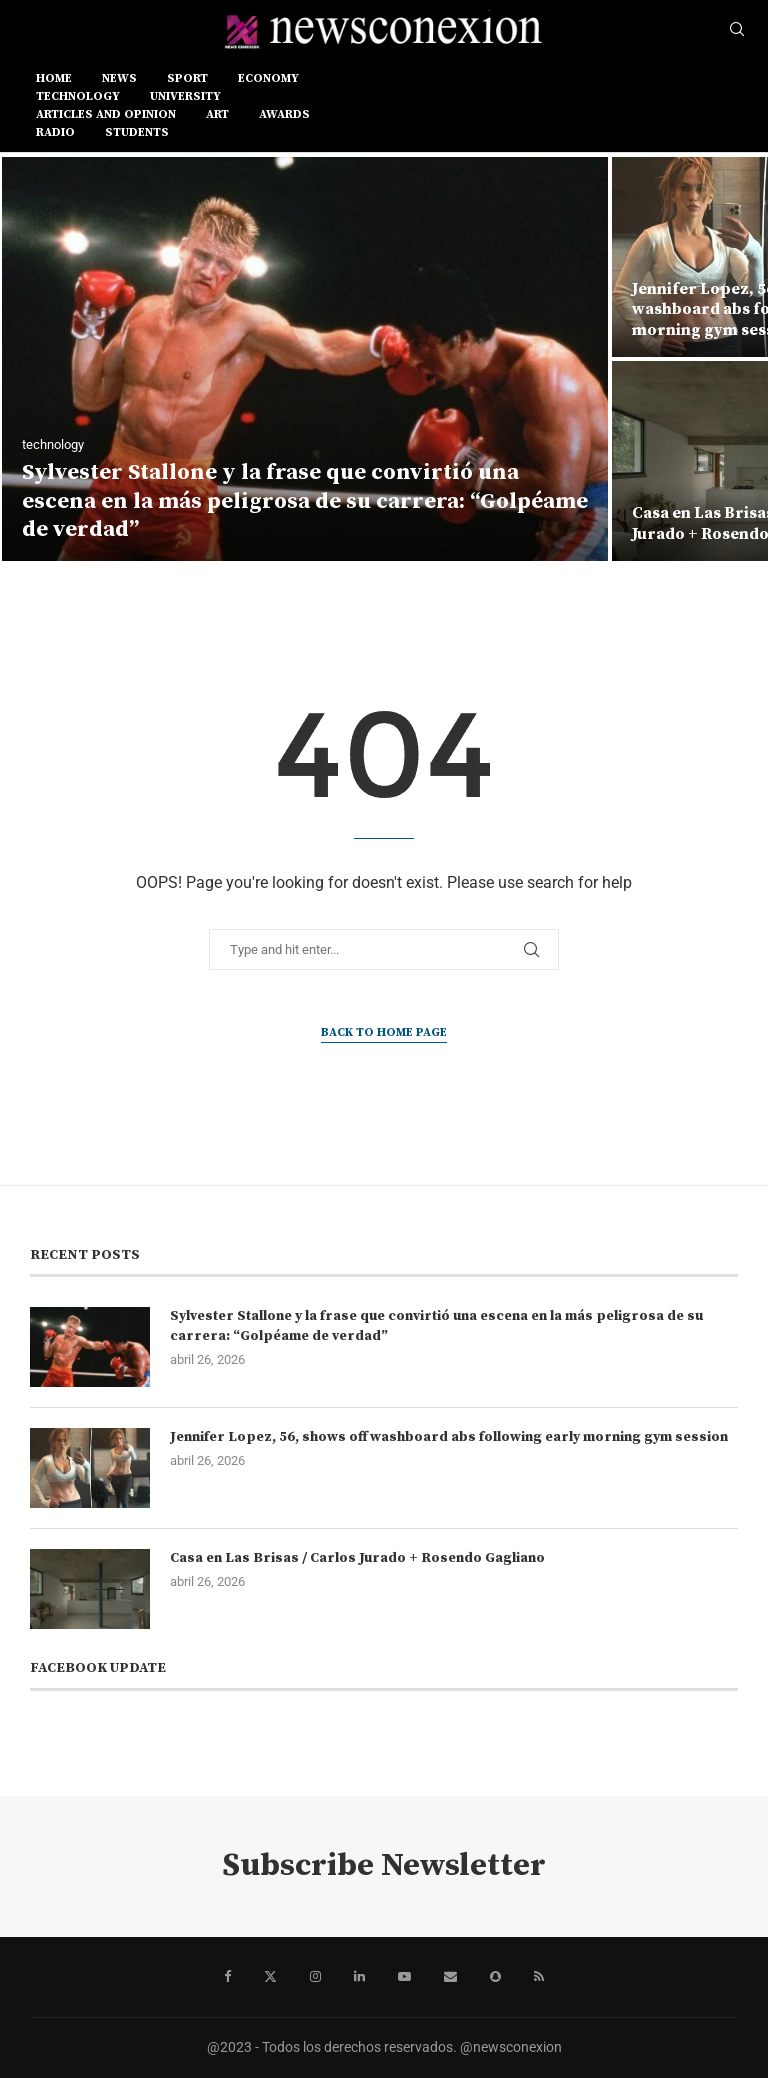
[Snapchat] (495, 1977)
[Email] (450, 1977)
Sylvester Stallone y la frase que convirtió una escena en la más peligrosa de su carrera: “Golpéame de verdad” (305, 501)
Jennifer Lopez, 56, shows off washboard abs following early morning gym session (449, 1437)
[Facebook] (227, 1977)
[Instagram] (315, 1977)
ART (217, 114)
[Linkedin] (359, 1977)
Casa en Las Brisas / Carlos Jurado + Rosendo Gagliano (357, 1558)
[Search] (737, 30)
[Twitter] (270, 1977)
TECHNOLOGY (78, 96)
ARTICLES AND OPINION (106, 114)
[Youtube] (404, 1977)
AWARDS (284, 114)
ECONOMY (268, 78)
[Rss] (539, 1977)
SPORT (187, 78)
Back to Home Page (384, 1032)
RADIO (55, 132)
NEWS (119, 78)
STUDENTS (137, 132)
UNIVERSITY (185, 96)
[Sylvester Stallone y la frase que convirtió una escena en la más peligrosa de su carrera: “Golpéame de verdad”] (305, 359)
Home (54, 78)
